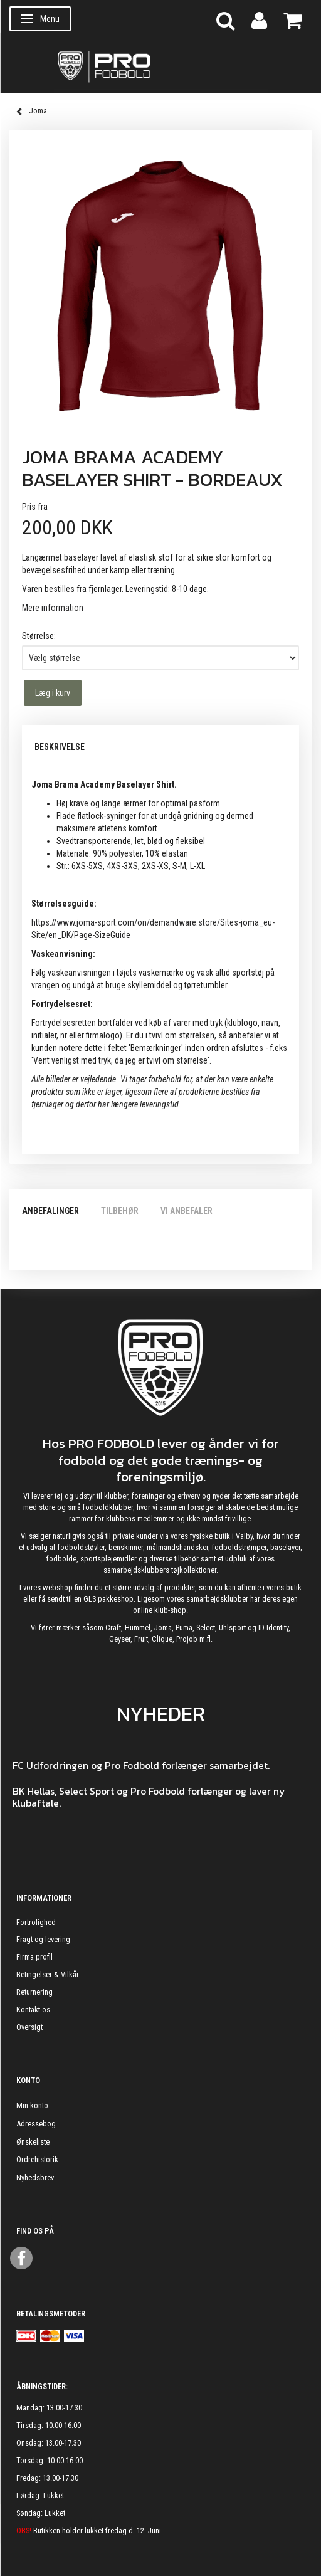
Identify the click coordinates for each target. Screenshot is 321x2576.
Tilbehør (120, 1211)
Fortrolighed (36, 1922)
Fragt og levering (43, 1939)
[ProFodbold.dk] (160, 66)
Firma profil (34, 1956)
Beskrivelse (59, 747)
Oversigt (29, 2027)
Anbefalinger (50, 1211)
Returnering (34, 1992)
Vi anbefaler (186, 1211)
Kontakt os (33, 2009)
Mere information (52, 608)
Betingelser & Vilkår (47, 1974)
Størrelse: (39, 636)
